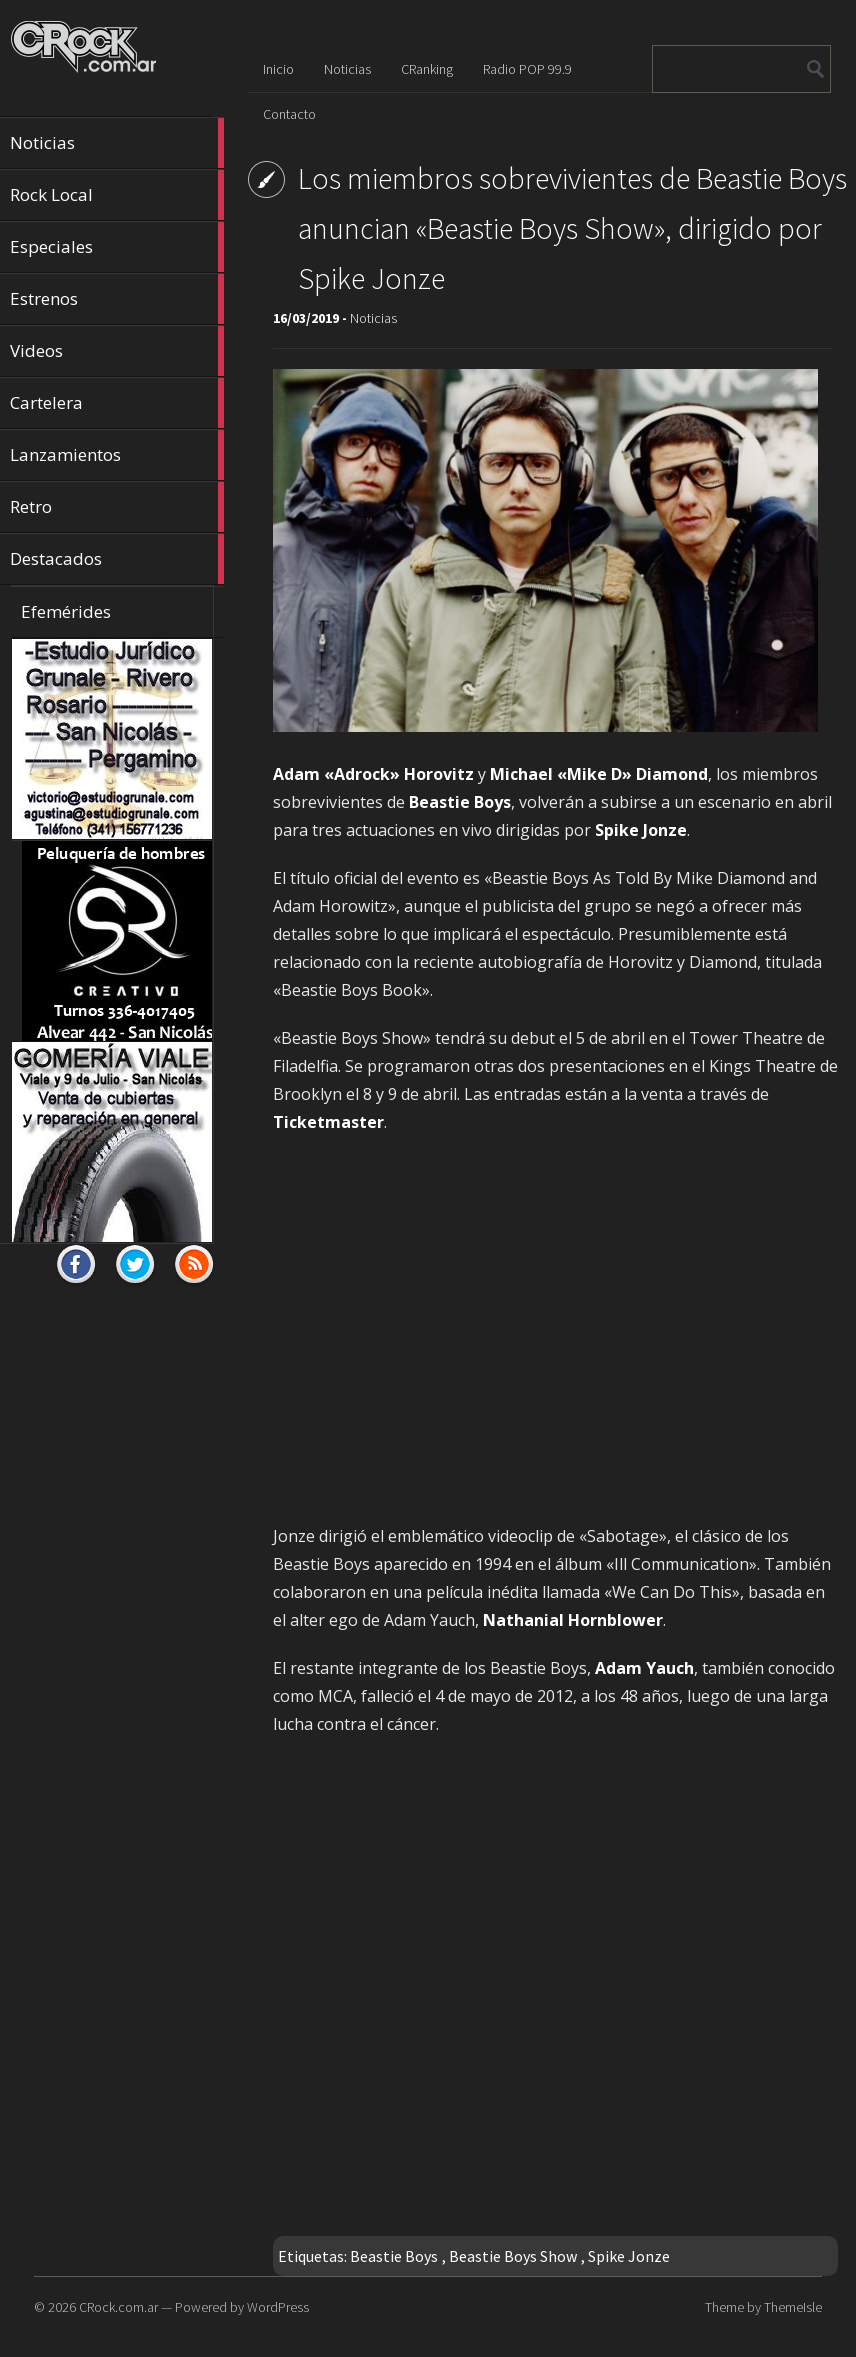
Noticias (117, 143)
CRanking (427, 69)
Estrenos (117, 299)
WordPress (278, 2307)
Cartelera (117, 403)
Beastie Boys (394, 2256)
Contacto (289, 114)
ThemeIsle (793, 2307)
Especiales (117, 247)
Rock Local (117, 195)
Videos (117, 351)
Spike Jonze (629, 2256)
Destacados (117, 559)
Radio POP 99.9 (527, 69)
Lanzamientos (117, 455)
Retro (117, 507)
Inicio (278, 69)
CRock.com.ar (118, 2307)
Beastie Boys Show (513, 2256)
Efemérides (66, 611)
